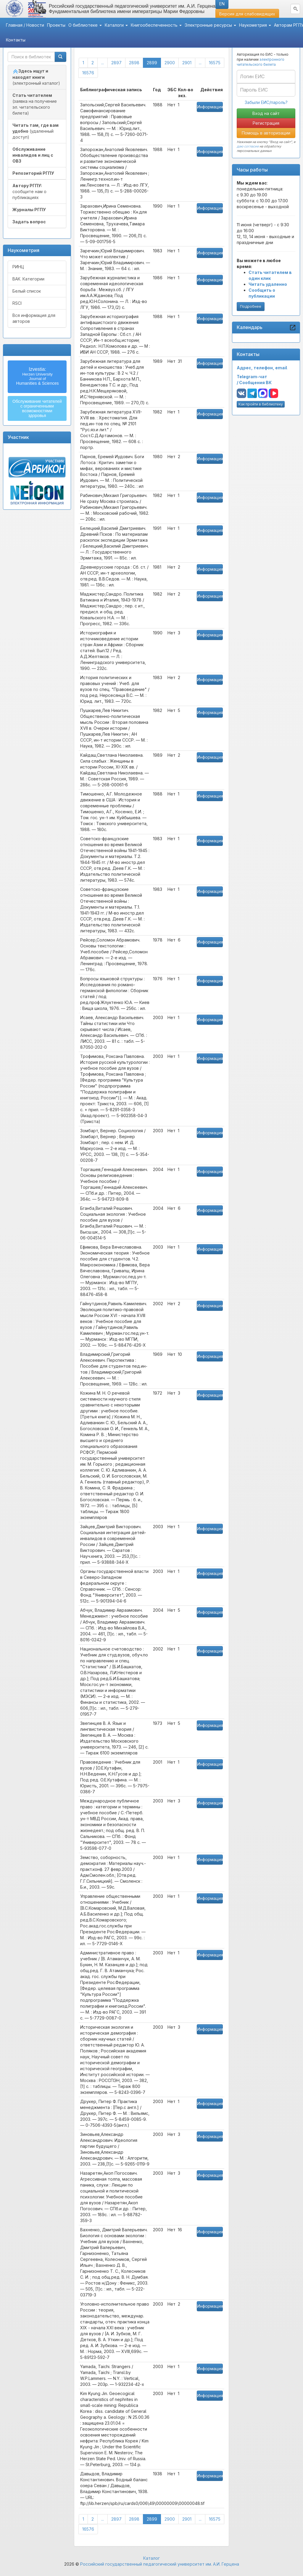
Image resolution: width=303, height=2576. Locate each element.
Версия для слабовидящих (247, 13)
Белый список (26, 290)
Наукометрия (255, 25)
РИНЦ (18, 266)
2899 (154, 62)
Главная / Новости (25, 25)
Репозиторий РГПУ (33, 173)
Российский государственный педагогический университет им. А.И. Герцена (159, 2564)
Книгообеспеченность (156, 25)
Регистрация (266, 123)
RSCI (17, 303)
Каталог (151, 2558)
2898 (134, 62)
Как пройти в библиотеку (260, 404)
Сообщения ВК (255, 382)
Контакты (15, 39)
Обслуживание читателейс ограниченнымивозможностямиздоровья (37, 408)
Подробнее (250, 306)
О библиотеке (85, 25)
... (102, 62)
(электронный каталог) (36, 77)
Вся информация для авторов (33, 318)
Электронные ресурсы (210, 25)
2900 (170, 62)
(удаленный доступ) (35, 131)
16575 (214, 62)
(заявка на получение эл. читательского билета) (34, 104)
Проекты (56, 25)
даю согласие (248, 146)
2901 (186, 62)
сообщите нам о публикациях (29, 191)
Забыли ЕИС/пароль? (266, 102)
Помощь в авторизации (266, 132)
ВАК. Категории (28, 278)
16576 (88, 72)
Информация (210, 106)
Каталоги (116, 25)
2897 (116, 62)
